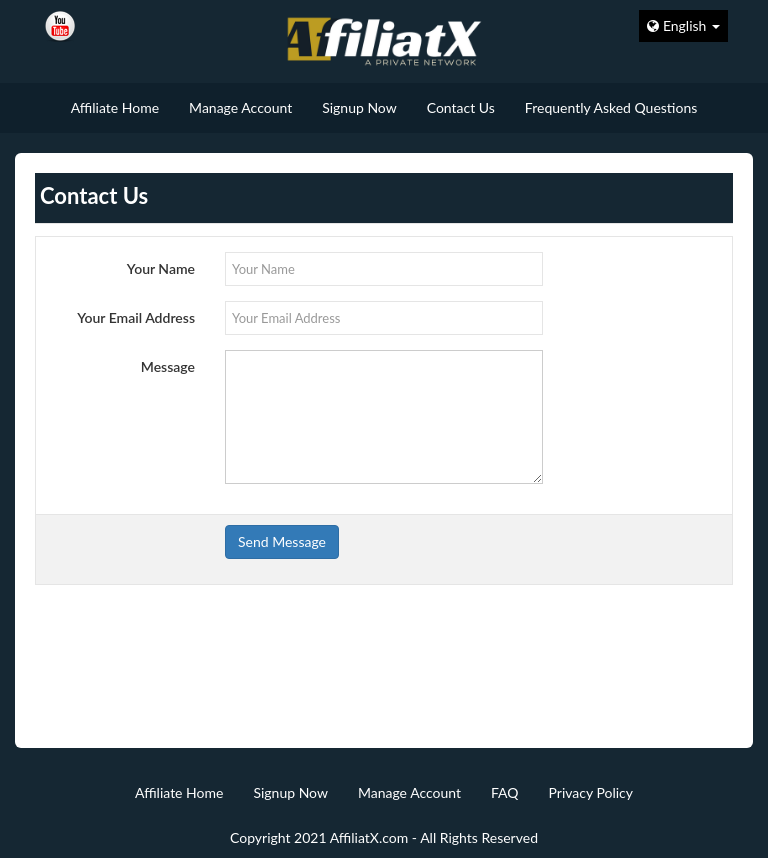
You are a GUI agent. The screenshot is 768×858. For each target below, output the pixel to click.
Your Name (161, 268)
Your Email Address (136, 317)
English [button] (683, 25)
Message (168, 366)
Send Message (282, 541)
